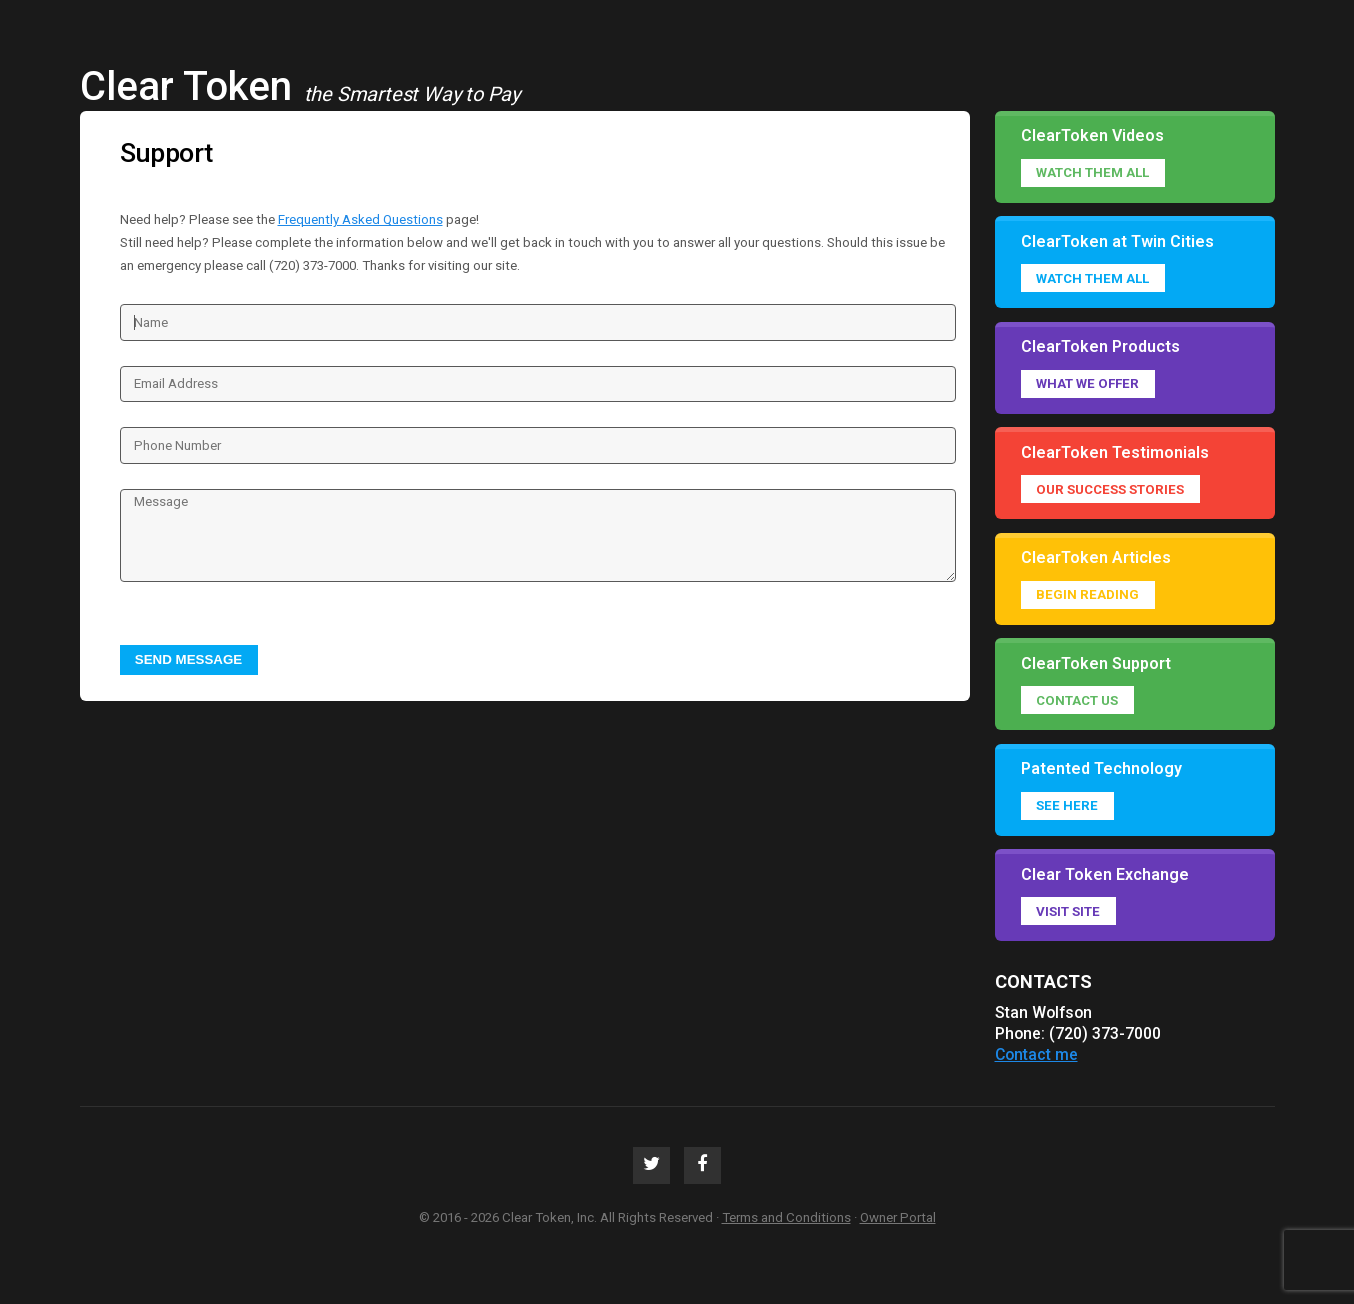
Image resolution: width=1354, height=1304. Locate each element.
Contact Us (1077, 700)
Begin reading (1087, 594)
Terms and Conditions (786, 1217)
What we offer (1087, 383)
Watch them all (1092, 172)
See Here (1067, 805)
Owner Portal (898, 1217)
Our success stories (1110, 489)
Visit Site (1068, 911)
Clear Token (186, 86)
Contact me (1036, 1054)
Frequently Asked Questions (360, 219)
